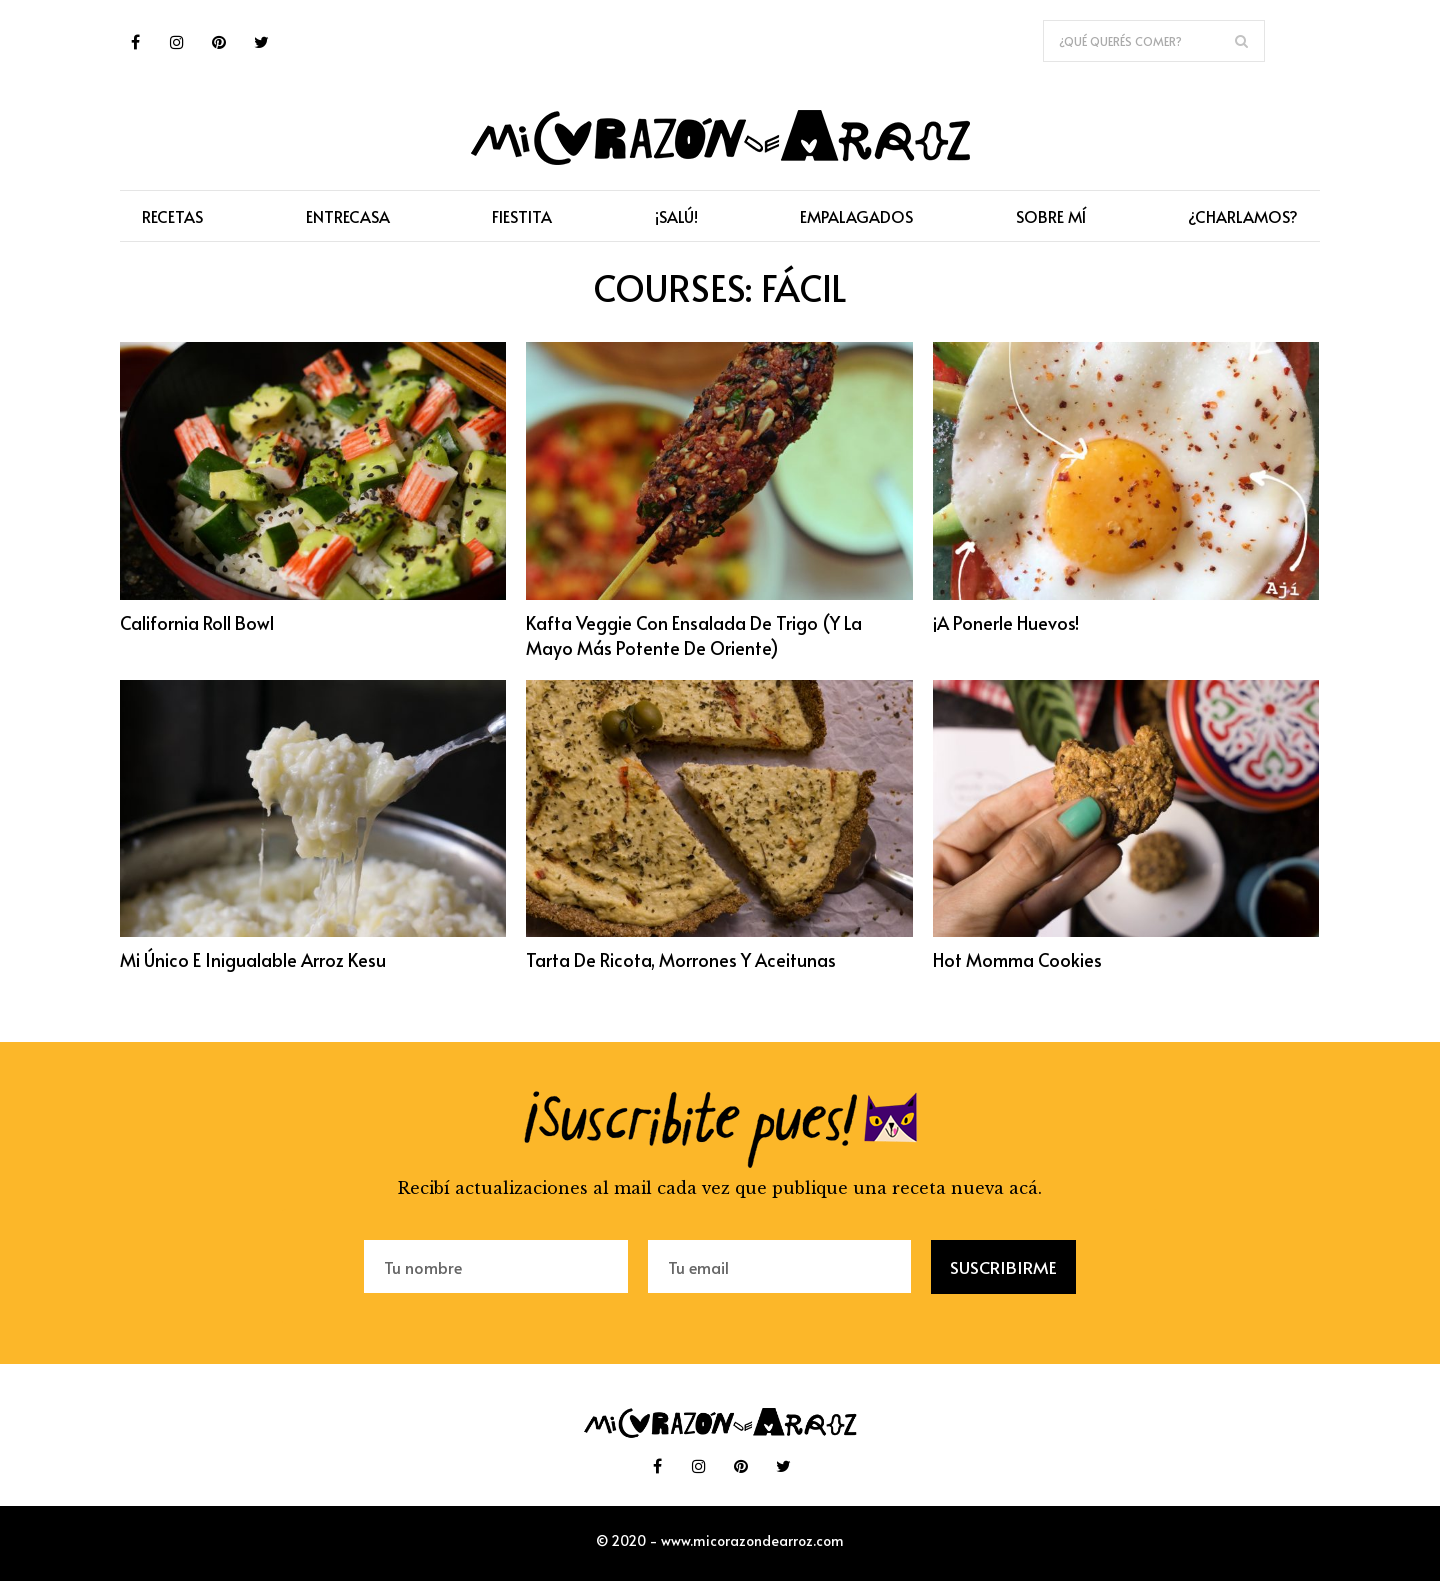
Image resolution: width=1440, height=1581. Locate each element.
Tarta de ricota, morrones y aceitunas (681, 959)
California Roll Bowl (197, 622)
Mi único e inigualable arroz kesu (253, 959)
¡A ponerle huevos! (1006, 622)
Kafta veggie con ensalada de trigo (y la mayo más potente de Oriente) (694, 635)
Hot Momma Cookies (1018, 959)
